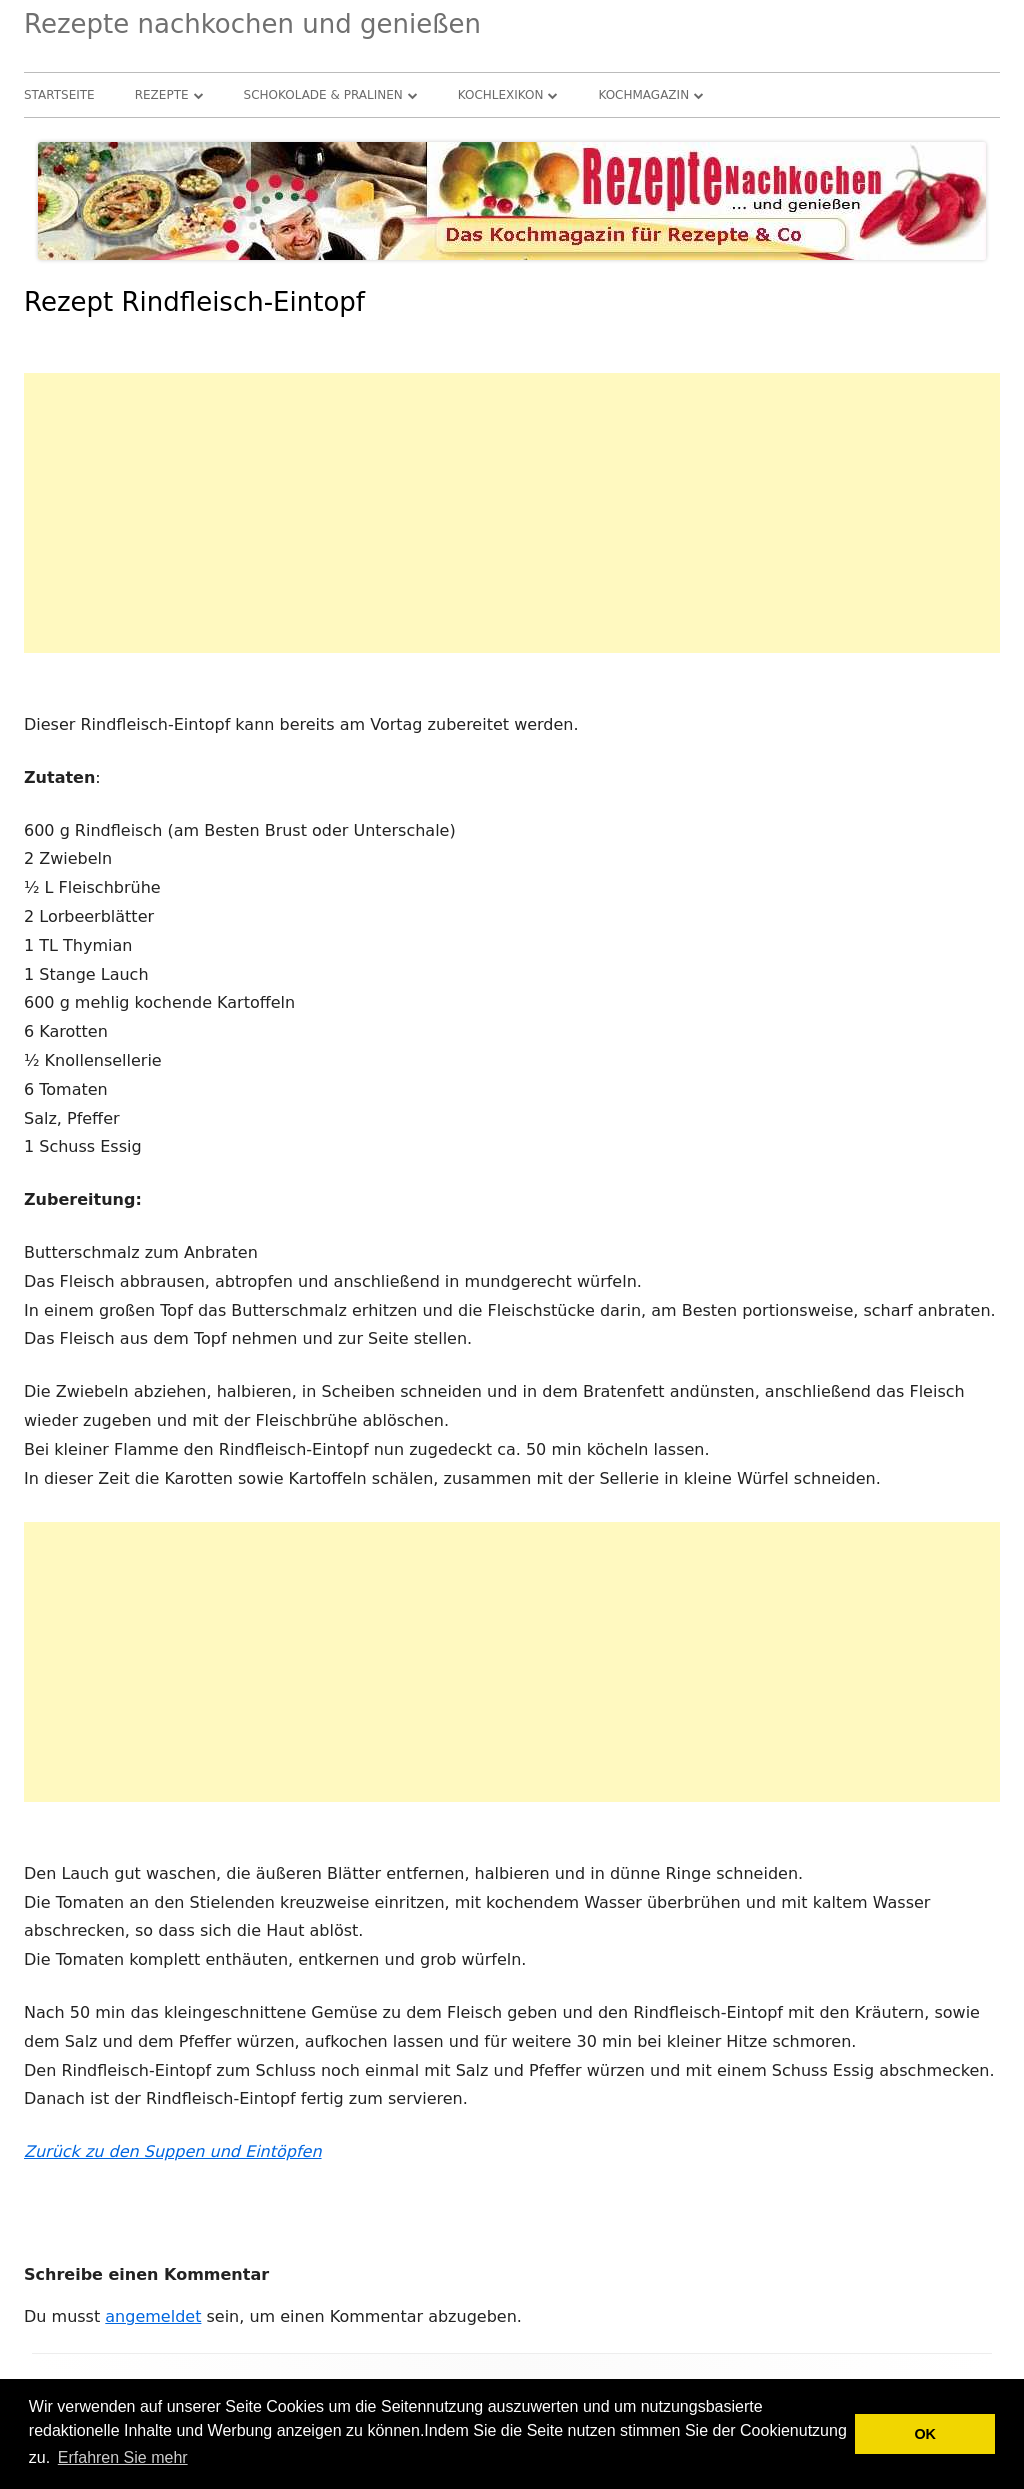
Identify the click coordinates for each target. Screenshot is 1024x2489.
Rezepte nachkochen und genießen (252, 24)
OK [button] (925, 2434)
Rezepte (162, 95)
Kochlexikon (501, 95)
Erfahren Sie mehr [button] (123, 2457)
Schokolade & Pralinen (323, 95)
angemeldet (153, 2316)
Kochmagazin (643, 95)
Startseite (59, 95)
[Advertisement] (512, 513)
